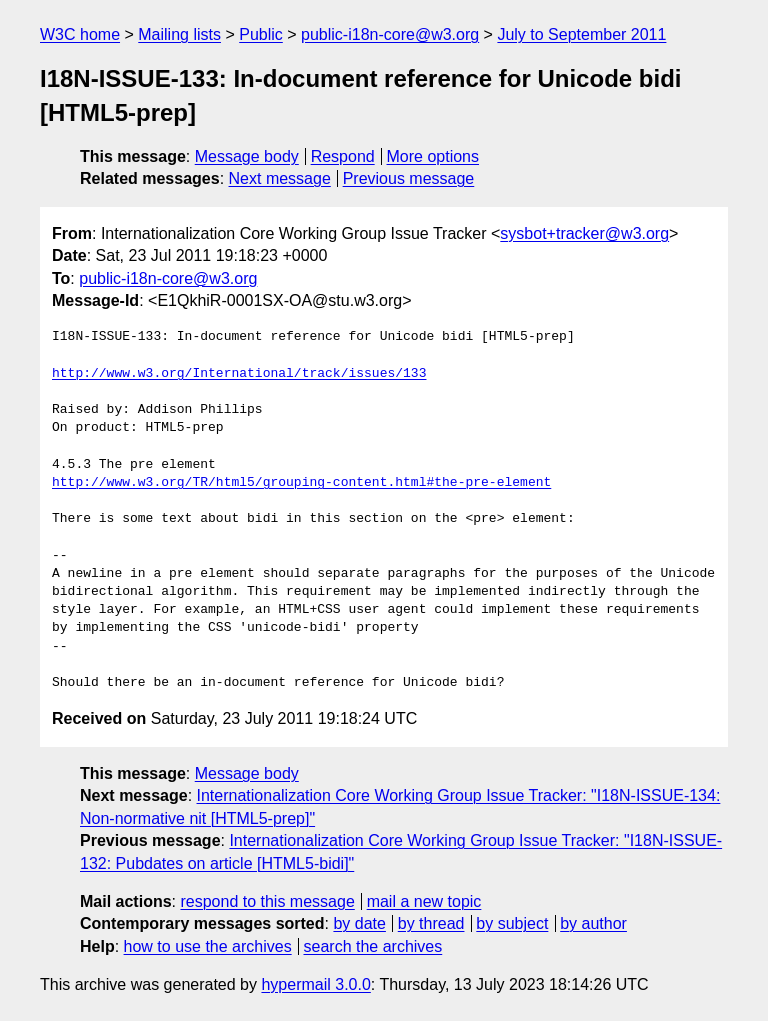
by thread (431, 923)
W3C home (80, 34)
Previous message (409, 178)
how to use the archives (208, 946)
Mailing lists (179, 34)
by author (593, 923)
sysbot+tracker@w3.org (584, 233)
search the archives (373, 946)
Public (261, 34)
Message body (247, 156)
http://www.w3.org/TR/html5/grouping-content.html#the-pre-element (301, 483)
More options (433, 156)
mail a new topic (424, 901)
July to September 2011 (581, 34)
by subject (512, 923)
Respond (343, 156)
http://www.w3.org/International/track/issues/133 (239, 374)
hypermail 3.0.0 (315, 984)
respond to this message (267, 901)
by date (359, 923)
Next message (280, 178)
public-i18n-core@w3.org (390, 34)
